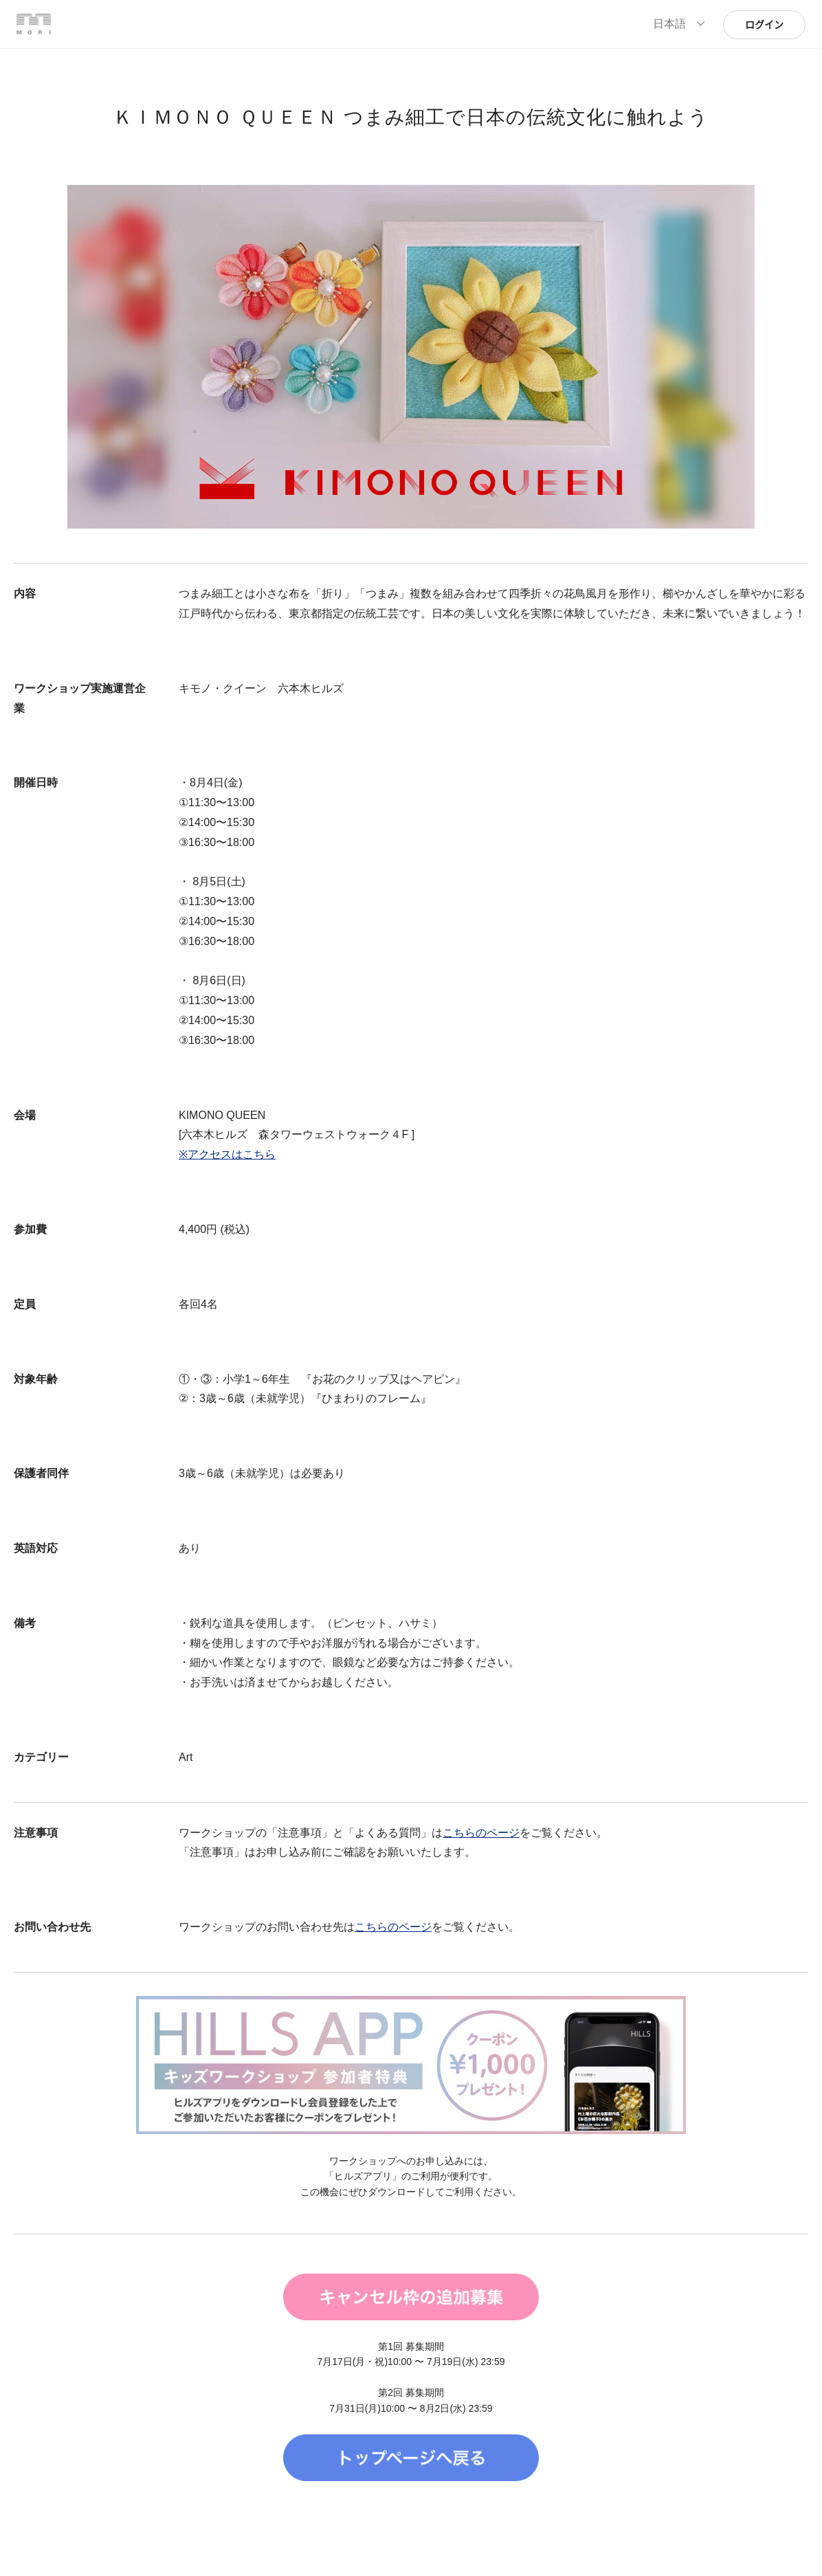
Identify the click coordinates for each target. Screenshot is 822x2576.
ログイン (764, 25)
